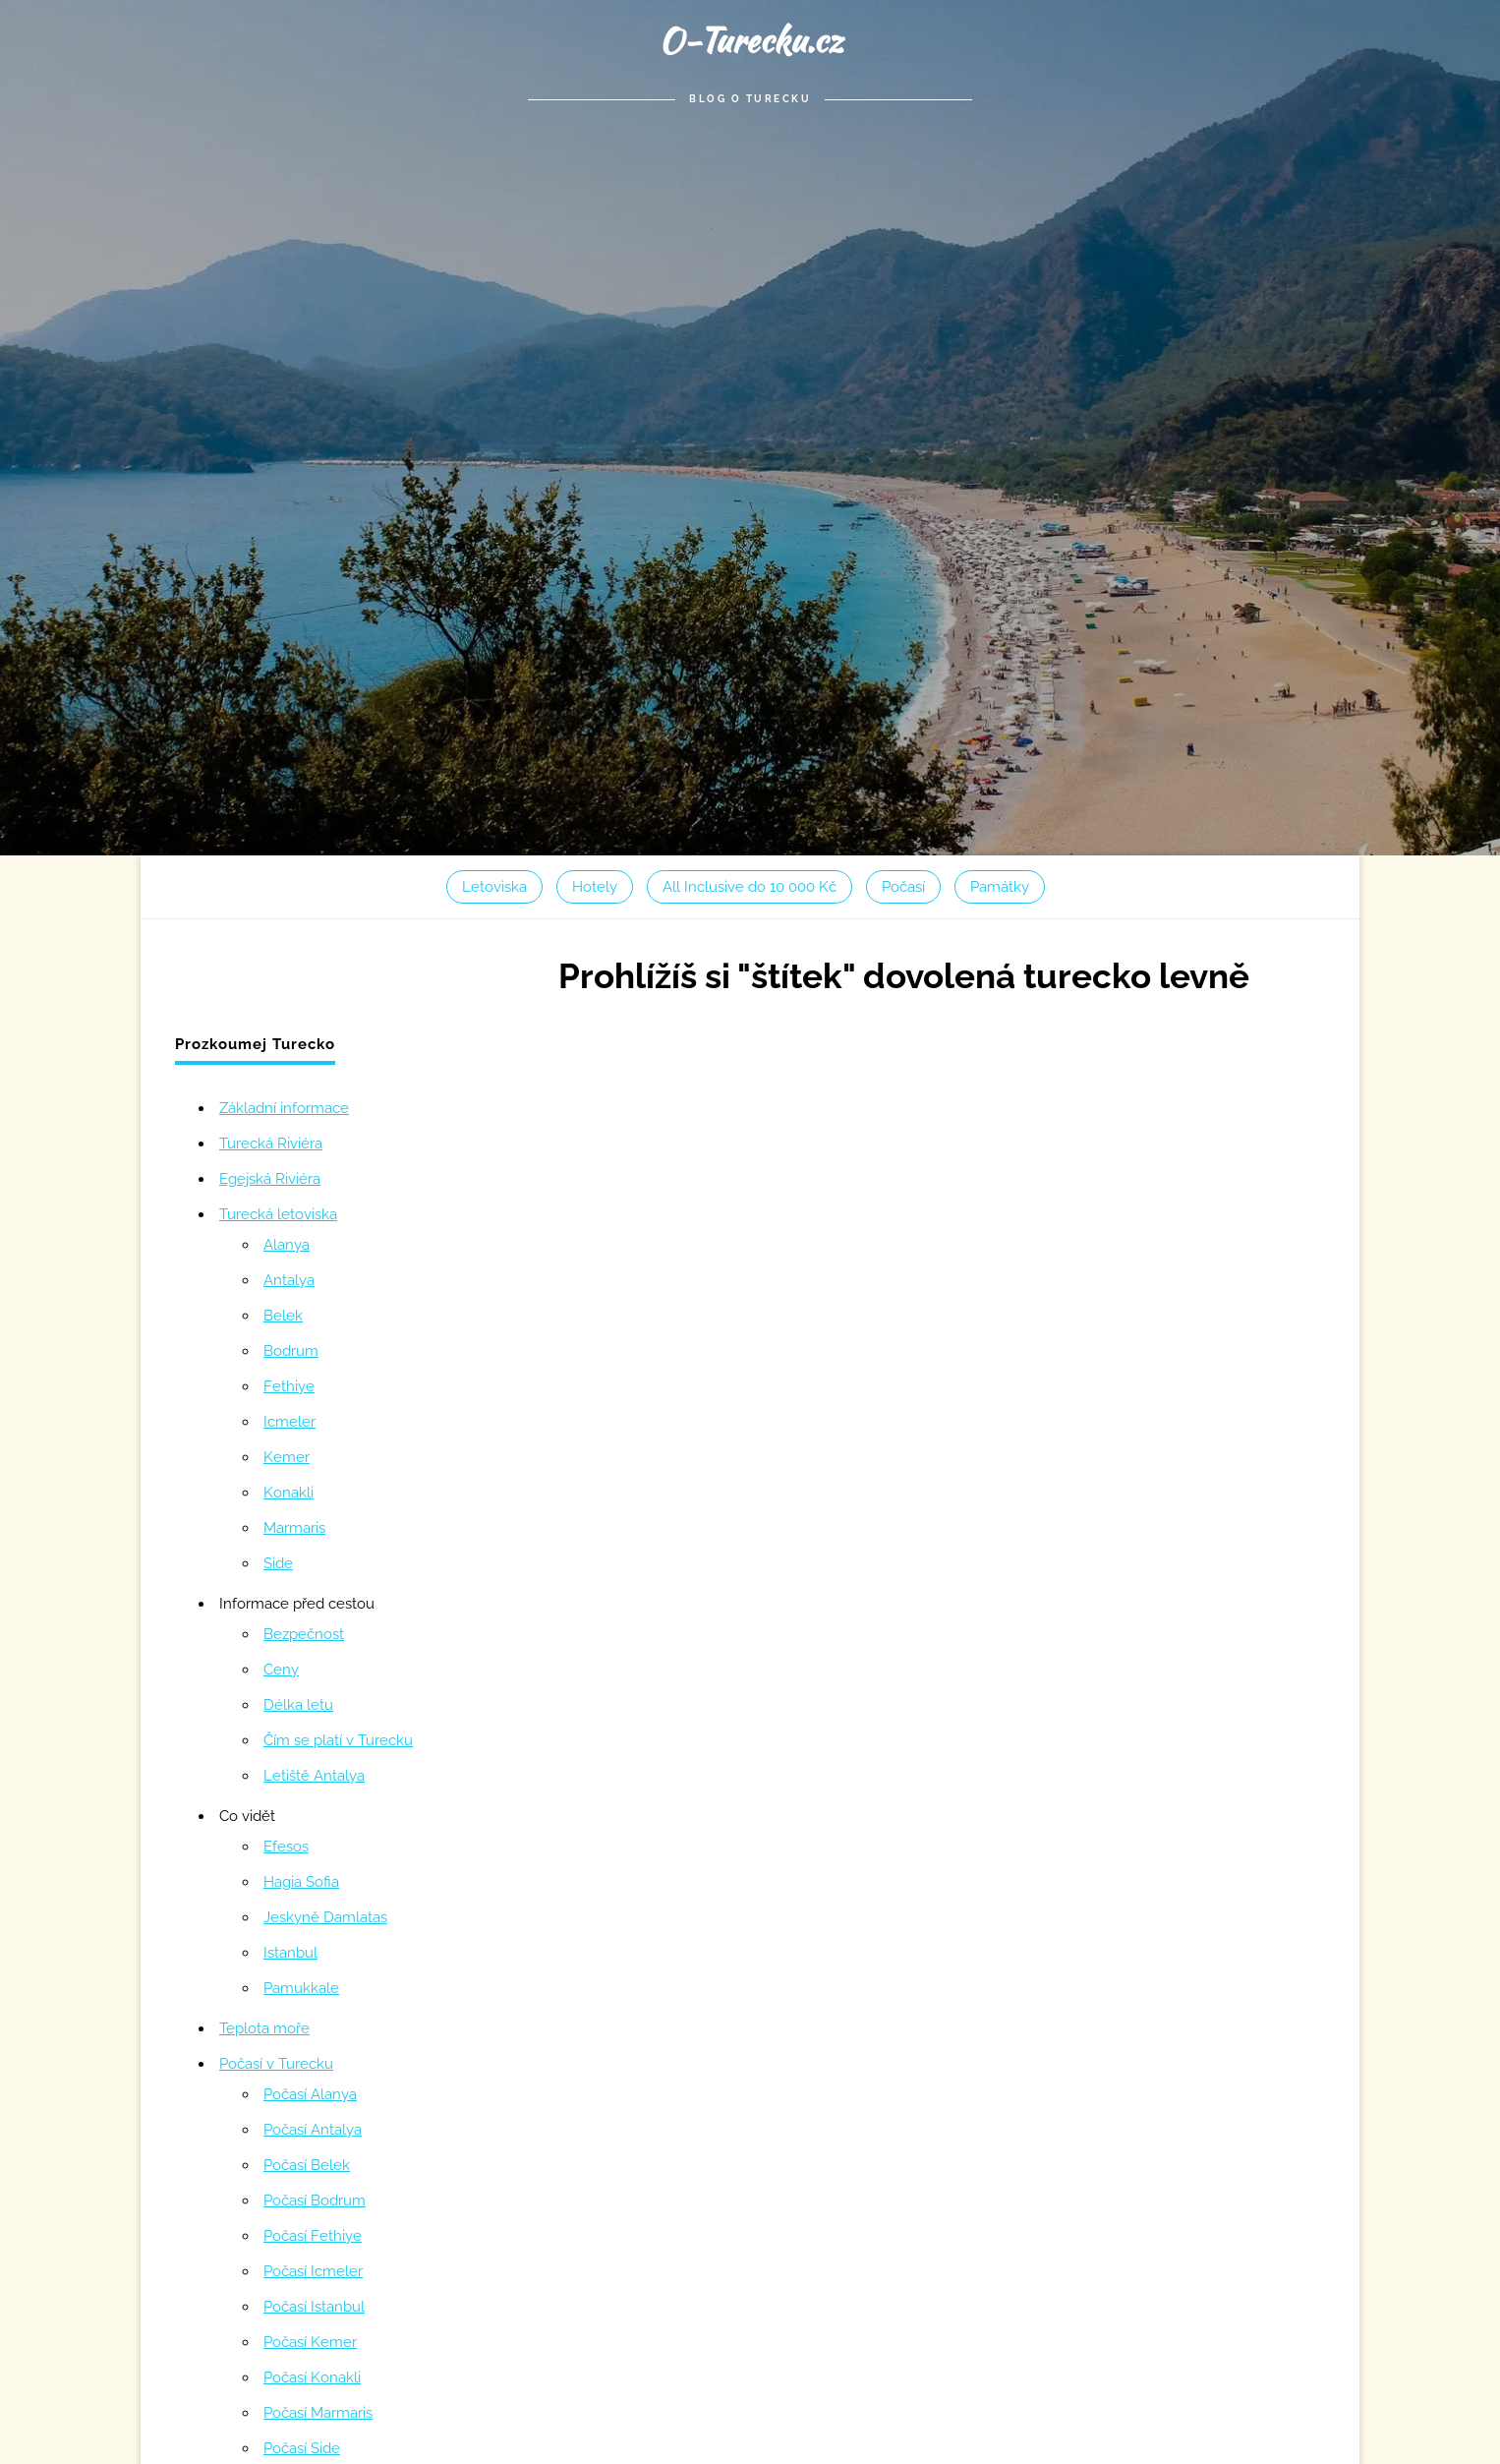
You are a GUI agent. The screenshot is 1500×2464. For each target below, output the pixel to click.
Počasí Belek (306, 2165)
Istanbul (290, 1953)
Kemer (286, 1457)
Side (278, 1563)
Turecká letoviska (278, 1214)
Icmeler (289, 1422)
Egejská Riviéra (269, 1179)
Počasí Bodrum (314, 2200)
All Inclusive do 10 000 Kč (750, 887)
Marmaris (294, 1528)
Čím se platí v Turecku (338, 1740)
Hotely (594, 887)
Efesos (286, 1846)
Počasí (903, 887)
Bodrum (290, 1351)
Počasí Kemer (310, 2342)
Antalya (289, 1280)
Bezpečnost (303, 1634)
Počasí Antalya (312, 2130)
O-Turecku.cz (750, 40)
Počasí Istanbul (314, 2307)
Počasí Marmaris (318, 2413)
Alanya (286, 1245)
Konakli (288, 1492)
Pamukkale (301, 1988)
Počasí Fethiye (312, 2236)
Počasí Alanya (310, 2094)
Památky (999, 887)
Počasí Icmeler (313, 2271)
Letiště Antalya (314, 1776)
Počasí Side (301, 2448)
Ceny (281, 1669)
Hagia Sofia (301, 1882)
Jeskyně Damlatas (325, 1917)
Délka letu (298, 1705)
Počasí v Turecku (276, 2064)
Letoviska (494, 887)
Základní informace (284, 1108)
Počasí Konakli (312, 2377)
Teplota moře (264, 2028)
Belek (283, 1315)
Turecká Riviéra (270, 1143)
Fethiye (289, 1386)
